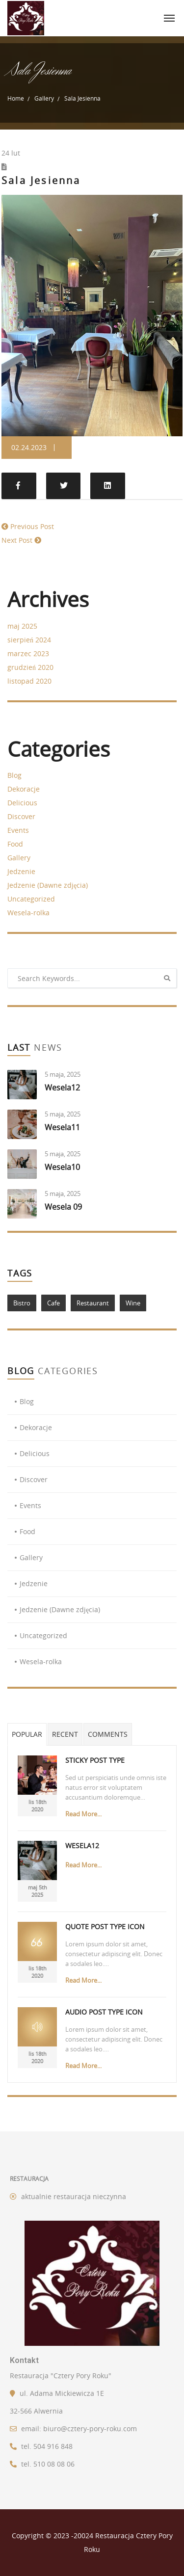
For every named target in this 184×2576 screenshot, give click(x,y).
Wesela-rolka (28, 912)
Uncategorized (31, 898)
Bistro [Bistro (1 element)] (21, 1303)
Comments (108, 1734)
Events (18, 830)
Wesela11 (62, 1127)
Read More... (83, 1813)
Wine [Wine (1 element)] (133, 1303)
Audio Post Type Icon (104, 2012)
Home (15, 98)
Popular (27, 1734)
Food (15, 844)
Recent (65, 1734)
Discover (21, 816)
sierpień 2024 (29, 639)
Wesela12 (62, 1087)
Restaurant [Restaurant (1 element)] (93, 1303)
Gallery (44, 98)
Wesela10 (62, 1167)
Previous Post (32, 526)
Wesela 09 (63, 1206)
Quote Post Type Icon (105, 1926)
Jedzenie (21, 871)
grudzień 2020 (30, 667)
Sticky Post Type (95, 1760)
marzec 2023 (28, 653)
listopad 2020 (29, 681)
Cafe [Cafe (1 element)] (53, 1303)
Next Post (16, 540)
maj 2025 (22, 626)
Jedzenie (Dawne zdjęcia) (47, 885)
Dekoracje (23, 789)
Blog (14, 775)
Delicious (22, 802)
